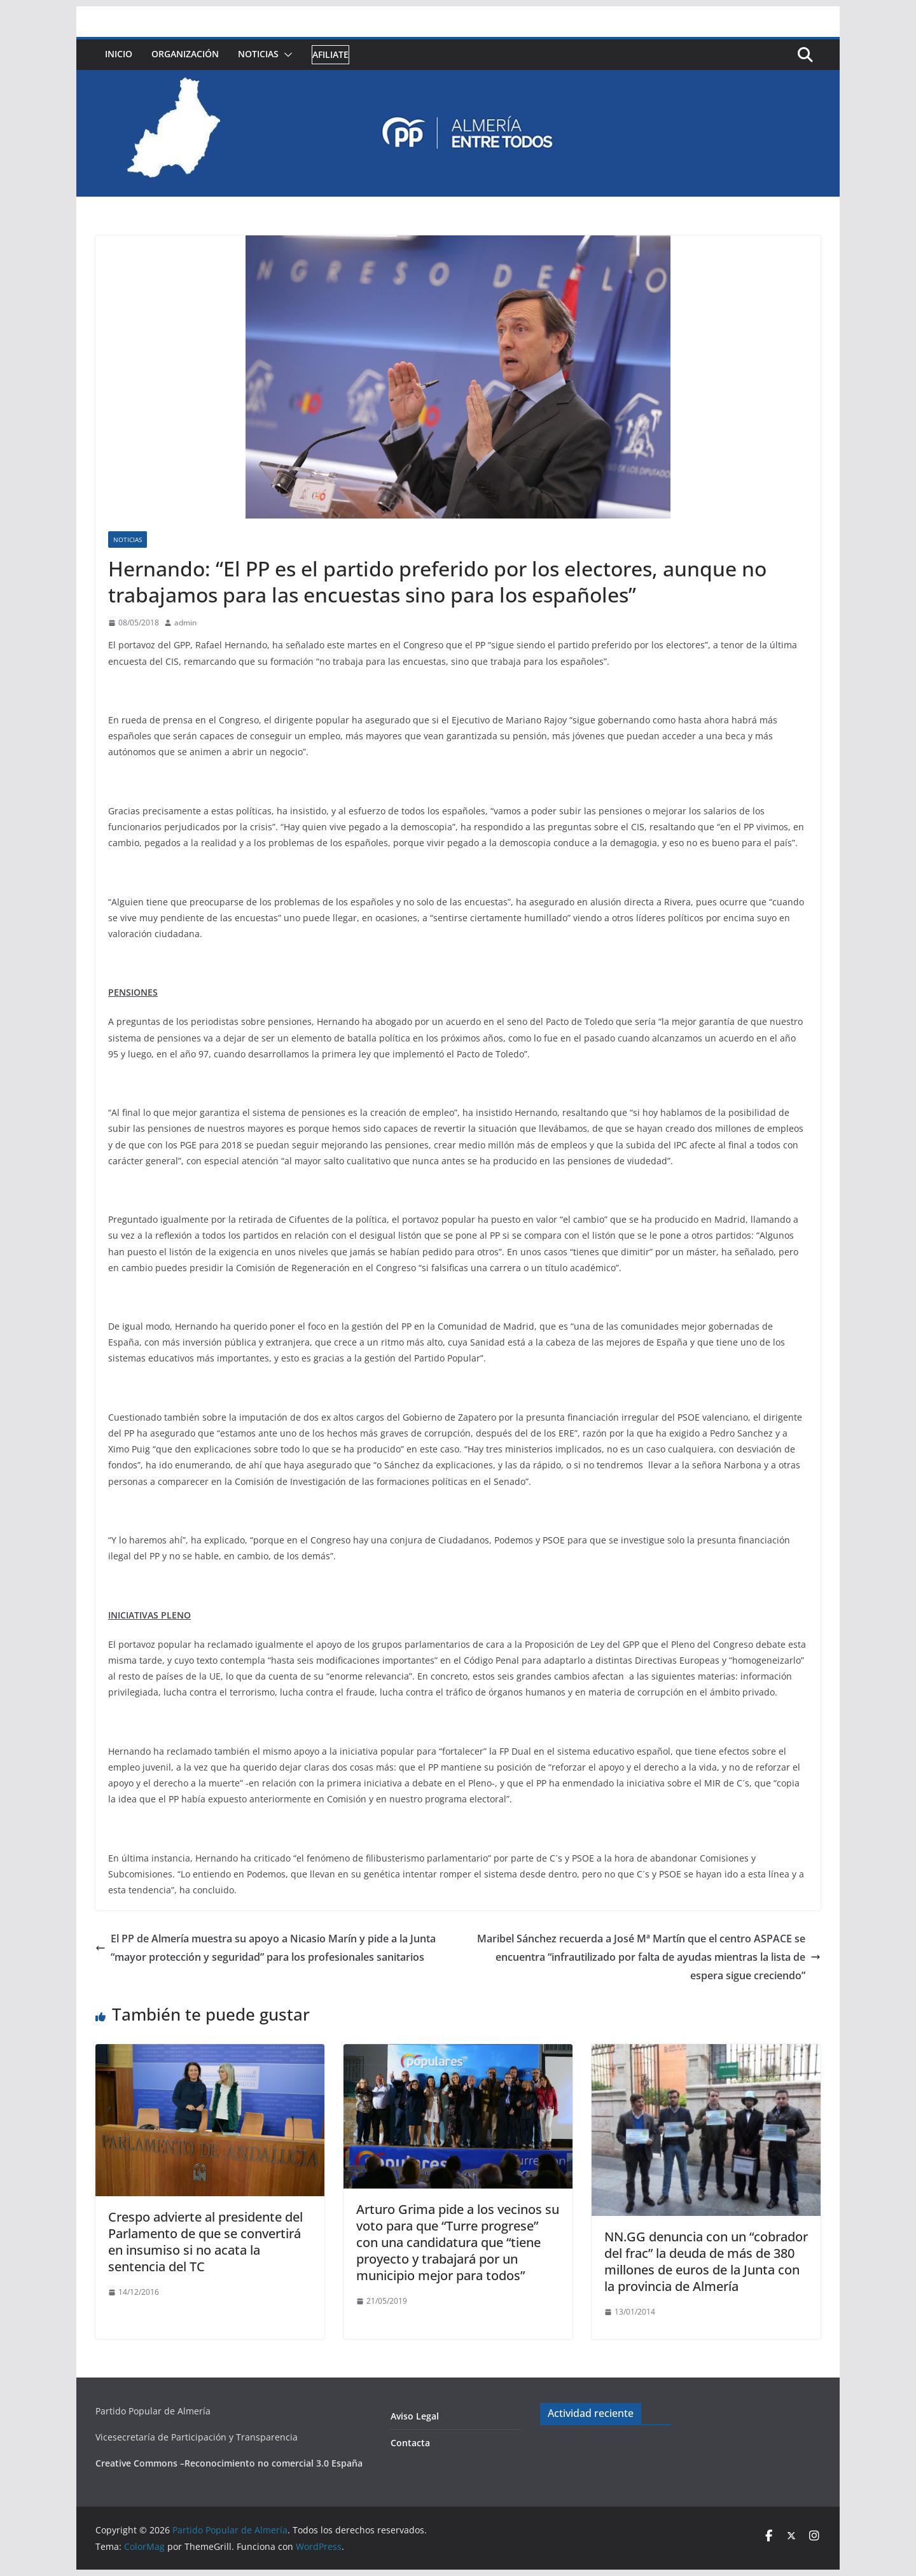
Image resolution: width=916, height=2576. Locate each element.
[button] (286, 54)
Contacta (410, 2443)
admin (185, 622)
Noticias (258, 54)
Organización (185, 54)
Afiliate (330, 54)
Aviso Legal (415, 2416)
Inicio (118, 54)
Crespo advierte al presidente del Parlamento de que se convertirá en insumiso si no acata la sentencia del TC (205, 2241)
